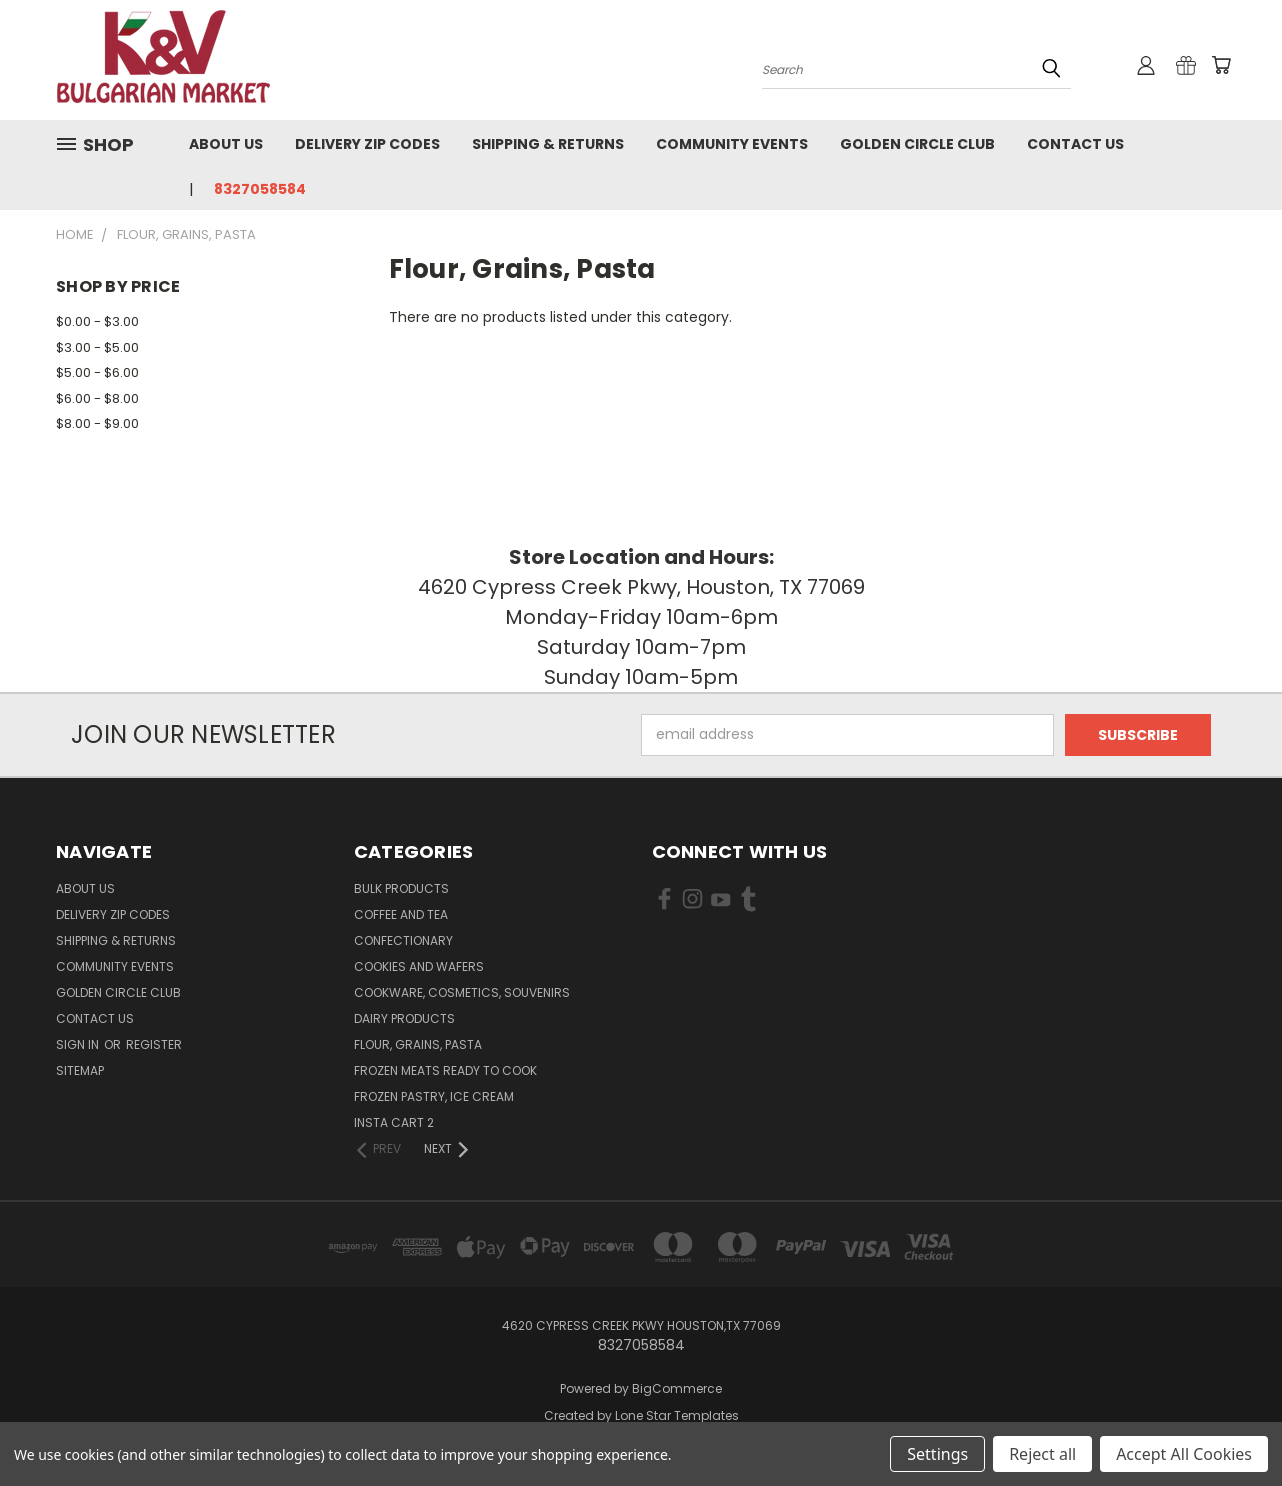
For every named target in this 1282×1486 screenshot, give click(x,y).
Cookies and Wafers (419, 966)
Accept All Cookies (1184, 1454)
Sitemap (80, 1070)
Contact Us (1075, 144)
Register (154, 1044)
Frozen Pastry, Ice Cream (434, 1096)
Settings (937, 1454)
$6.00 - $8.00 (97, 398)
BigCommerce (677, 1388)
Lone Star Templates (677, 1415)
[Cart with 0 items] (1221, 65)
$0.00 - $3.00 (97, 321)
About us (226, 144)
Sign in (79, 1044)
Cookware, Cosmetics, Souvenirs (462, 992)
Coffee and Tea (401, 914)
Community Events (732, 144)
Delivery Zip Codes (367, 144)
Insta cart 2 (394, 1122)
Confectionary (403, 940)
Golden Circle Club (917, 144)
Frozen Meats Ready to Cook (445, 1070)
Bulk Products (401, 888)
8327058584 (260, 189)
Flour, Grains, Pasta (418, 1044)
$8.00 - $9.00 (97, 423)
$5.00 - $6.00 (97, 372)
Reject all (1042, 1454)
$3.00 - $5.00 (97, 347)
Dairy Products (404, 1018)
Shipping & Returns (548, 144)
